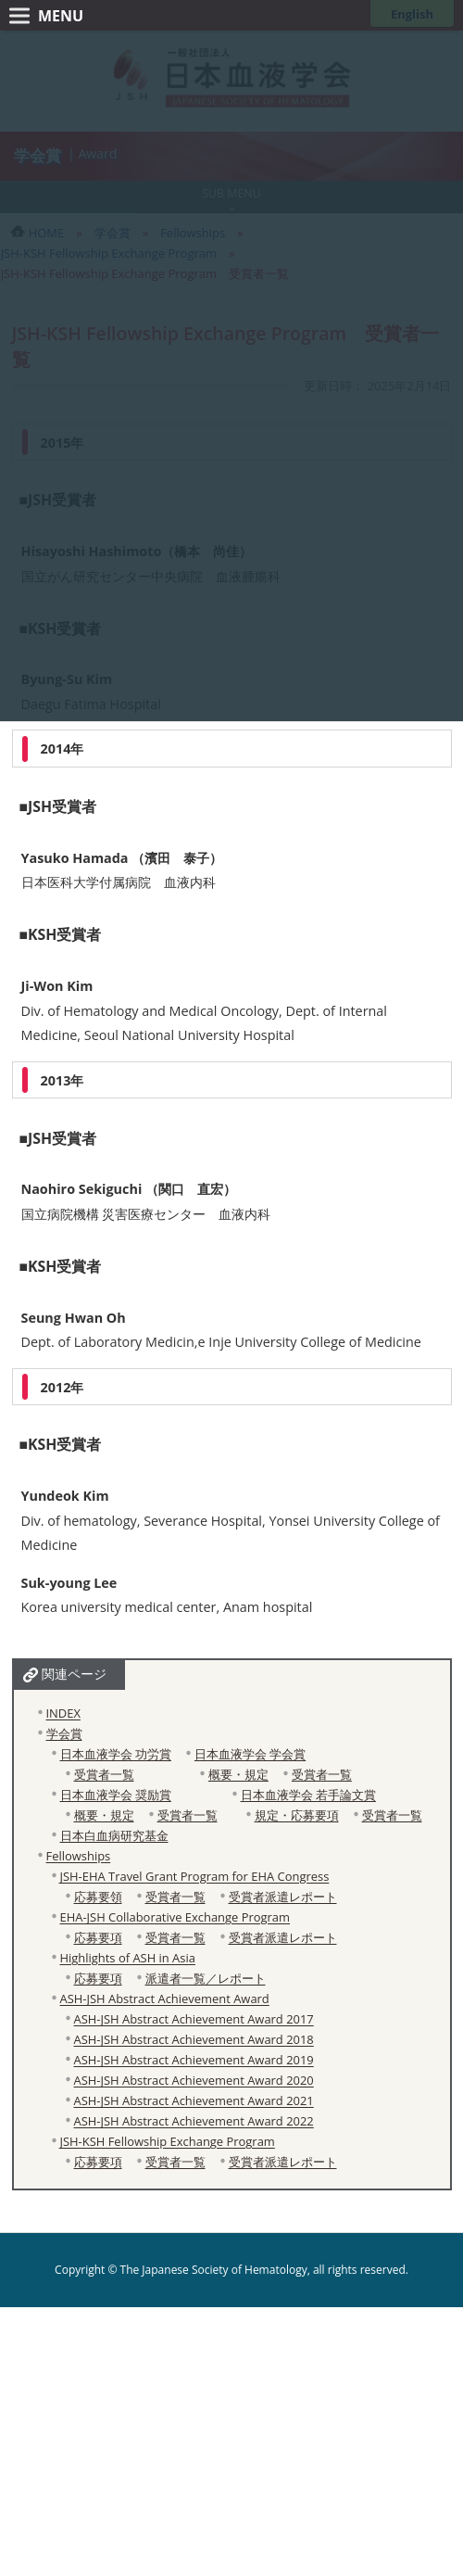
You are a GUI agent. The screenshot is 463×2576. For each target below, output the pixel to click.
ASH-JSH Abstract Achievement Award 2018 (194, 2039)
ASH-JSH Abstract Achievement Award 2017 (194, 2019)
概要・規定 (238, 1774)
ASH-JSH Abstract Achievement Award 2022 (194, 2121)
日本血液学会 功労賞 (115, 1753)
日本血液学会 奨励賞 (115, 1794)
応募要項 (98, 1937)
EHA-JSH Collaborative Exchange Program (175, 1917)
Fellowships (78, 1855)
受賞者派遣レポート (283, 1896)
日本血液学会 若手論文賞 (308, 1794)
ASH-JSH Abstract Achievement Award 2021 (194, 2100)
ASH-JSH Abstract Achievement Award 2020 (194, 2080)
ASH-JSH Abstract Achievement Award (164, 1998)
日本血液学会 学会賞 (250, 1753)
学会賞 (64, 1733)
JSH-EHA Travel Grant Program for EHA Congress (195, 1876)
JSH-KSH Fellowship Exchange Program (167, 2141)
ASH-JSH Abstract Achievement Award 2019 (194, 2059)
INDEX (63, 1713)
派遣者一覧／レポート (205, 1978)
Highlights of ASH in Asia (127, 1957)
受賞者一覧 (104, 1774)
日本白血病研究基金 (114, 1835)
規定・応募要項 (297, 1815)
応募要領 (98, 1896)
